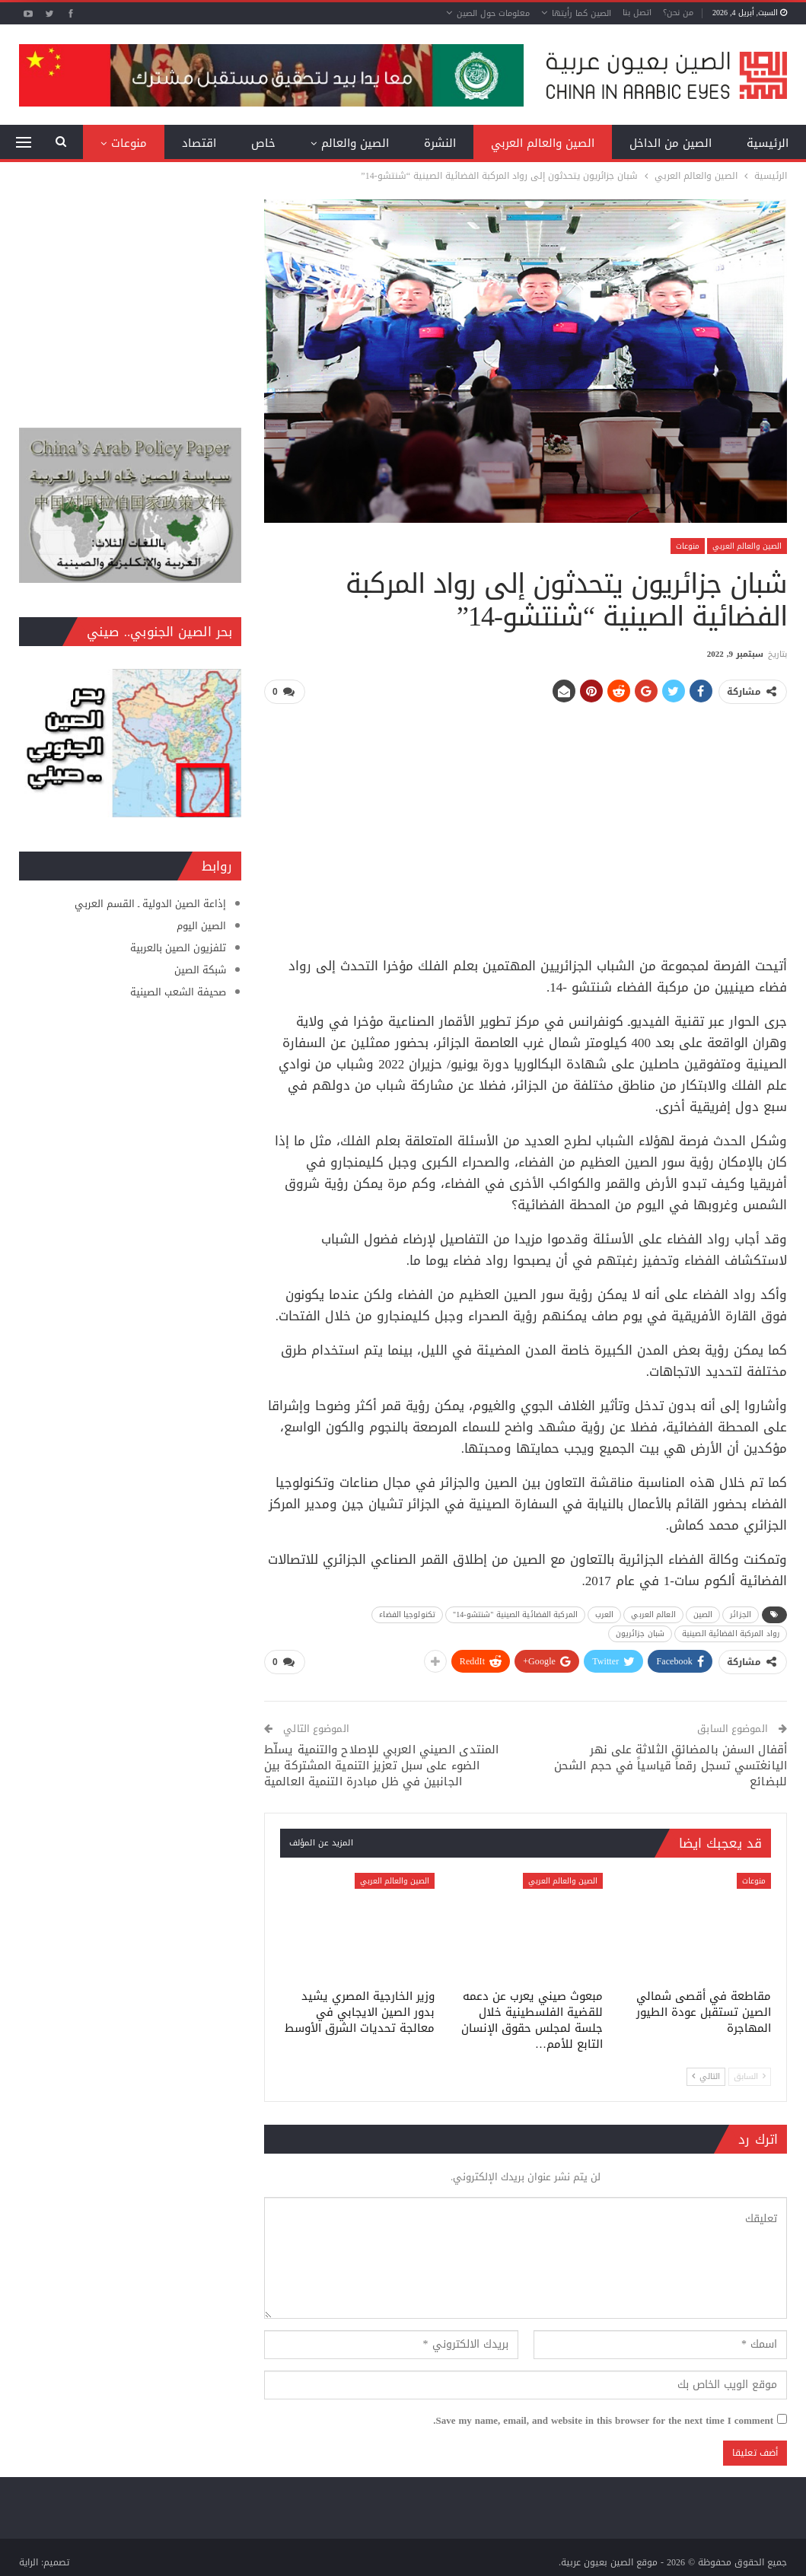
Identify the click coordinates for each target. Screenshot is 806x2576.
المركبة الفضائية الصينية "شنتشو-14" (515, 1612)
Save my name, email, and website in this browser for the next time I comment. (603, 2416)
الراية (28, 2557)
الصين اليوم (201, 925)
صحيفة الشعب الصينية (178, 991)
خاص (263, 143)
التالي (706, 2072)
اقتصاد (199, 143)
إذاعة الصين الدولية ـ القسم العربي (150, 903)
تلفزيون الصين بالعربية (178, 947)
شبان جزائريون (640, 1631)
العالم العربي (653, 1612)
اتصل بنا (637, 13)
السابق (750, 2072)
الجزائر (740, 1612)
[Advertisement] (526, 823)
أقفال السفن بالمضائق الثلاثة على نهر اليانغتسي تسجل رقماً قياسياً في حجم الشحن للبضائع (670, 1761)
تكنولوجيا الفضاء (407, 1612)
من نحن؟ (678, 13)
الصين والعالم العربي (542, 143)
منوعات (129, 143)
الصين (703, 1612)
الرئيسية (767, 143)
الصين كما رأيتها (581, 13)
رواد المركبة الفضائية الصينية (730, 1631)
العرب (604, 1612)
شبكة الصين (200, 969)
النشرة (440, 143)
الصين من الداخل (670, 143)
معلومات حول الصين (493, 13)
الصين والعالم (355, 143)
